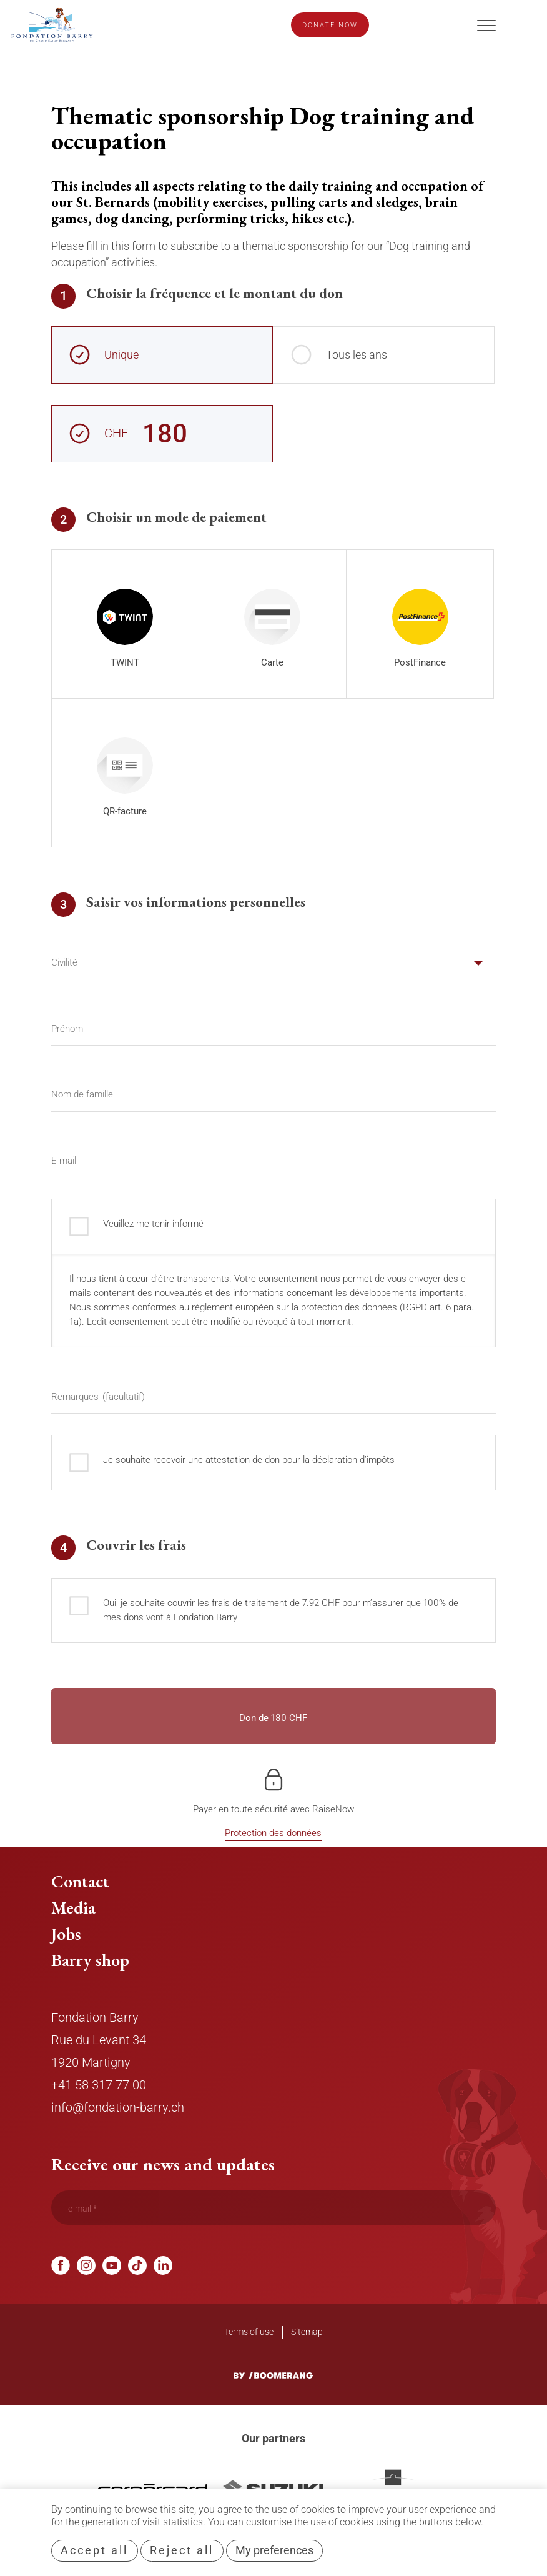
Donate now (330, 25)
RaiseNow (333, 1809)
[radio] (125, 624)
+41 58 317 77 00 (98, 2084)
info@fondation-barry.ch (117, 2107)
